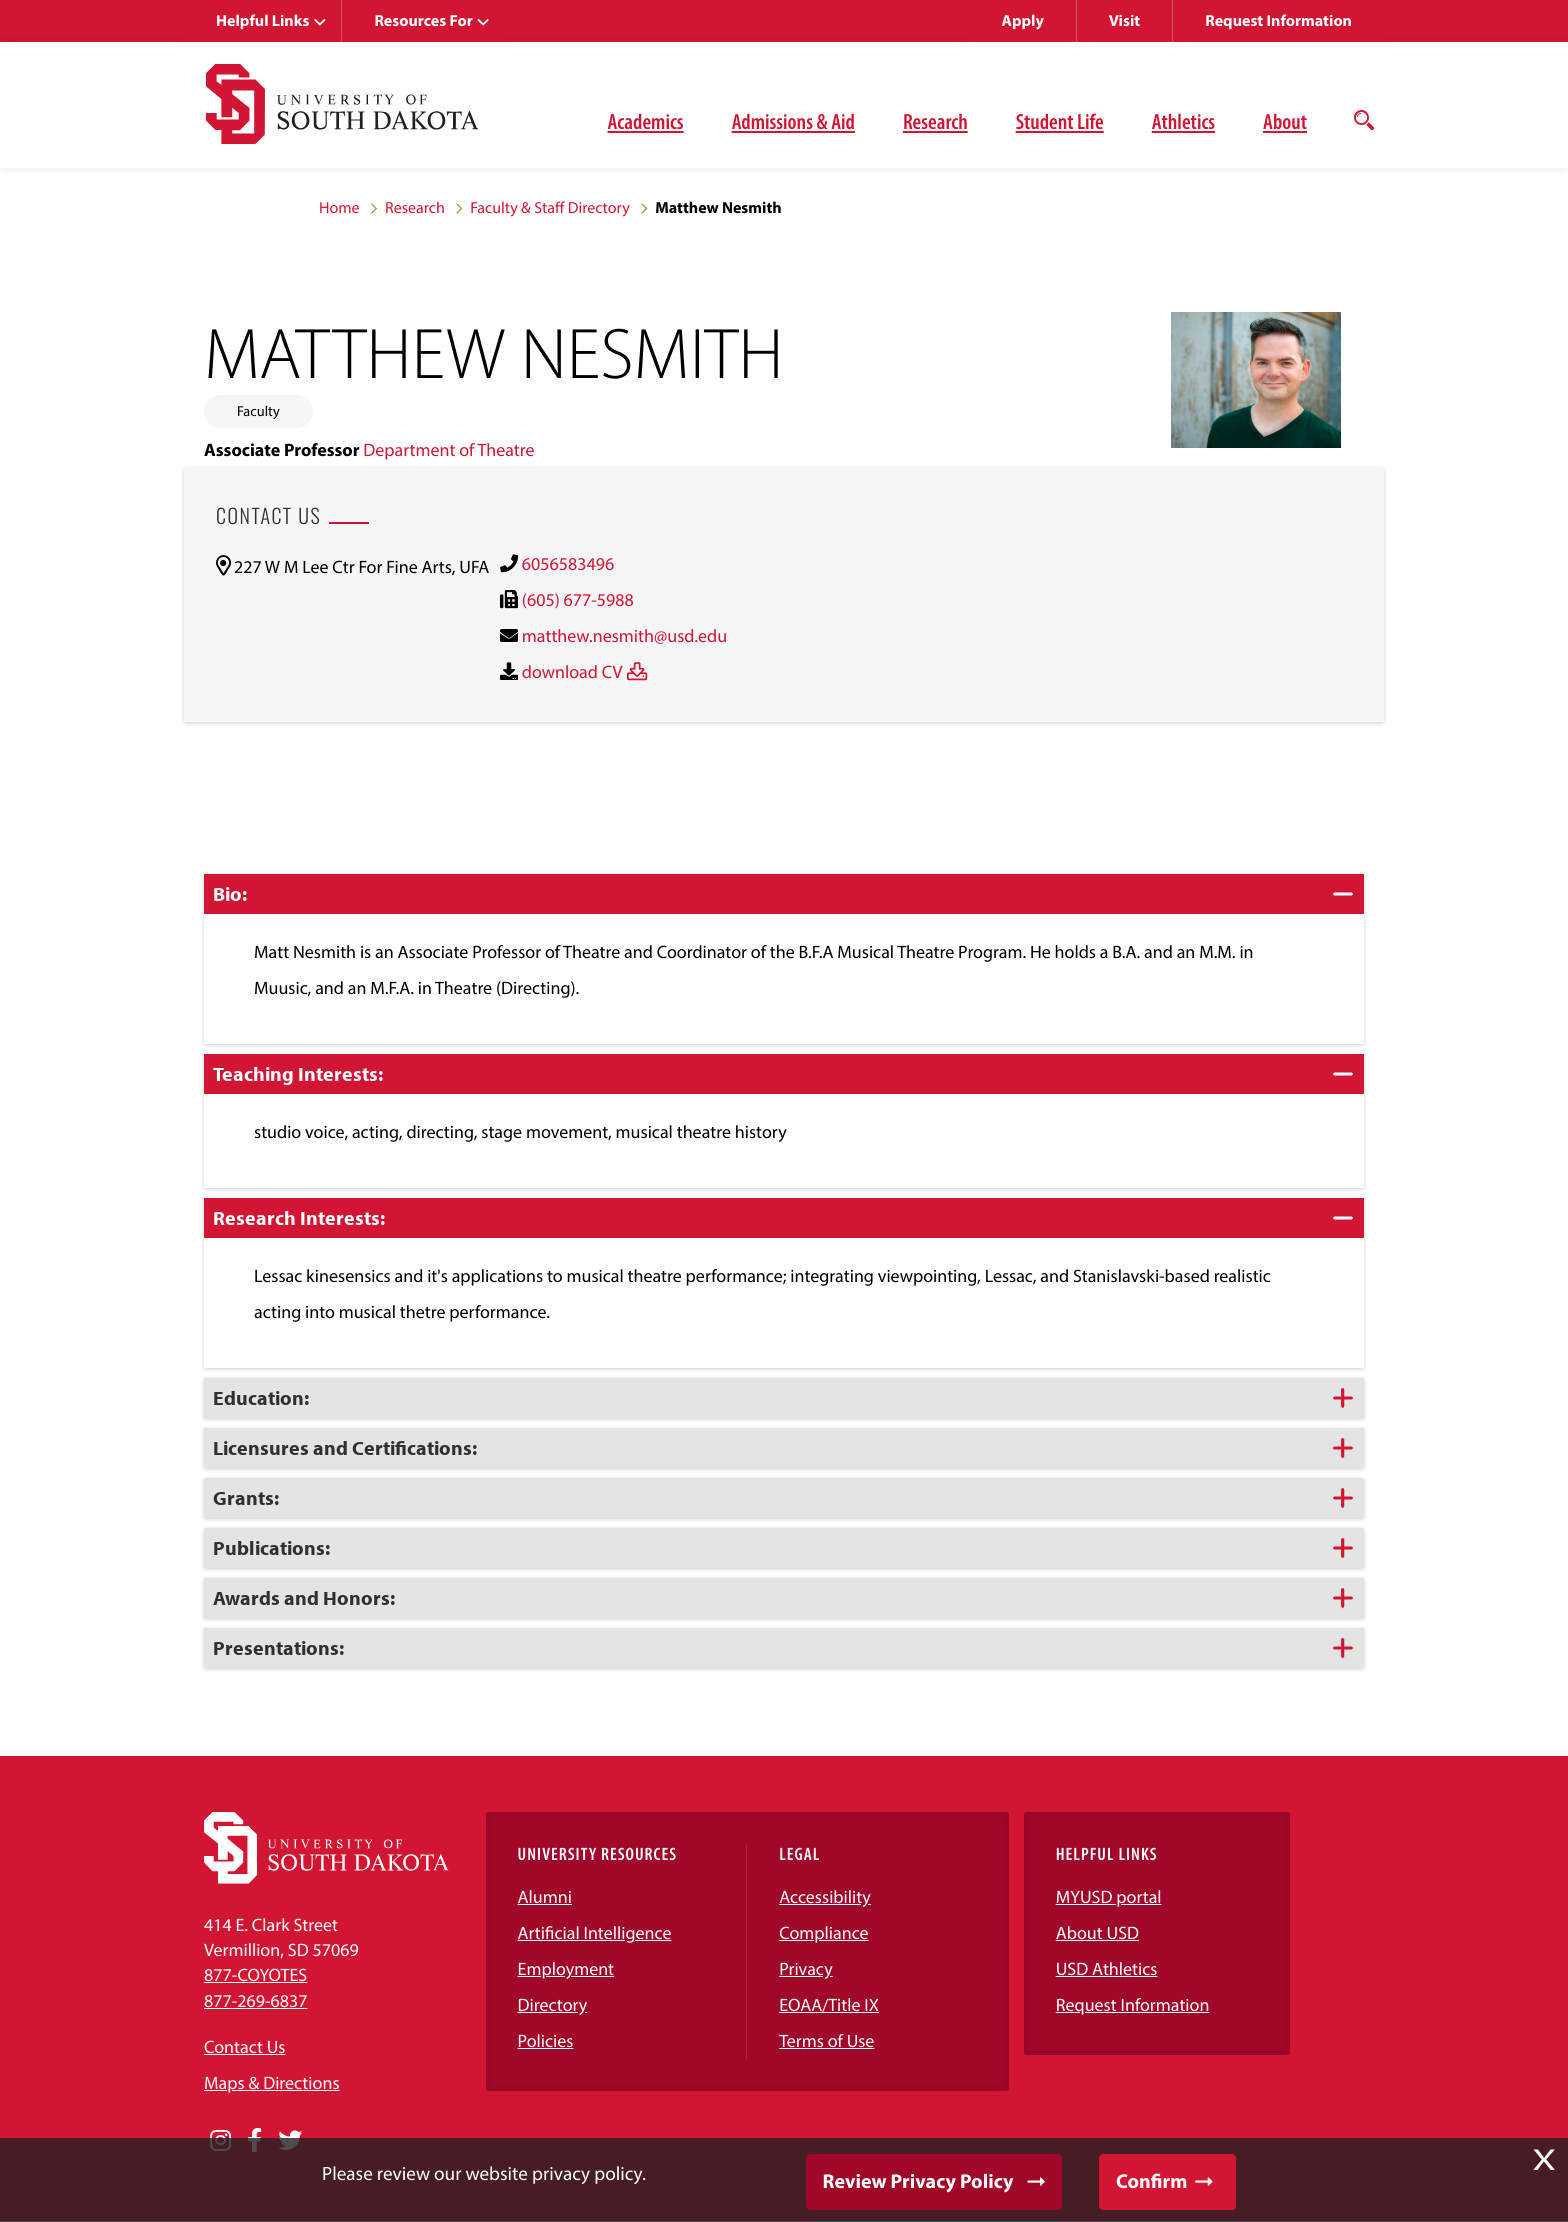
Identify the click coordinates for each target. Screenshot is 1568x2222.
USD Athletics (1107, 1968)
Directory (553, 2004)
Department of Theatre (448, 449)
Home (339, 208)
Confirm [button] (1151, 2181)
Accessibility (825, 1896)
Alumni (545, 1896)
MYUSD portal (1109, 1896)
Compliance (823, 1932)
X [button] (1544, 2160)
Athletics (1183, 121)
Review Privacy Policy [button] (918, 2181)
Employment (566, 1968)
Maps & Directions (272, 2082)
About (1285, 121)
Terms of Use (826, 2040)
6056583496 (568, 563)
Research (935, 121)
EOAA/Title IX (829, 2004)
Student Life (1060, 121)
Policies (546, 2040)
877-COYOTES (255, 1974)
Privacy (806, 1968)
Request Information (1278, 21)
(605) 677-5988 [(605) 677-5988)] (578, 599)
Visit (1124, 21)
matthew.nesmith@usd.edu (624, 635)
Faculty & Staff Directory (550, 208)
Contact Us (244, 2046)
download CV (572, 671)
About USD (1097, 1932)
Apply (1023, 21)
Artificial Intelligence (595, 1932)
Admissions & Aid (793, 121)
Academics (646, 121)
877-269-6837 (255, 2000)
